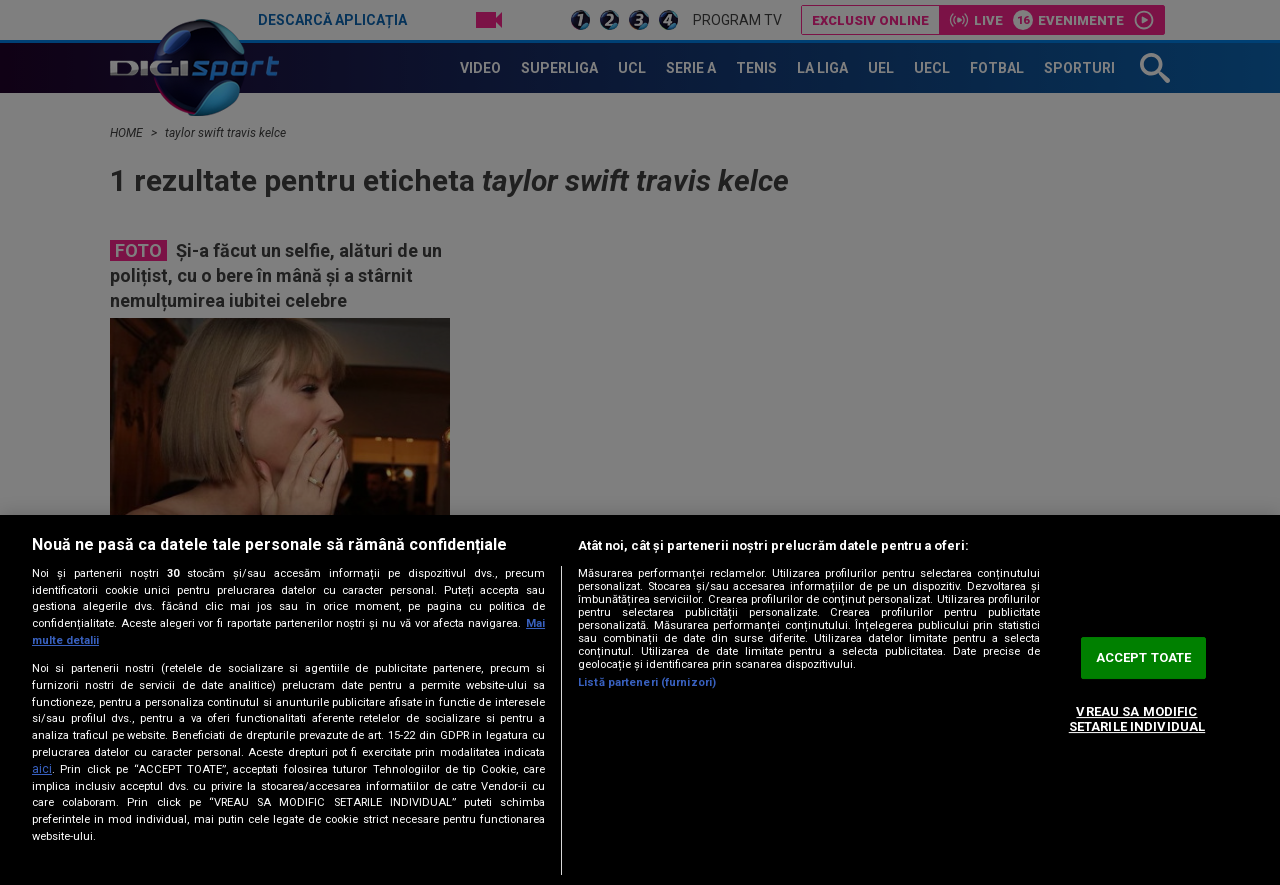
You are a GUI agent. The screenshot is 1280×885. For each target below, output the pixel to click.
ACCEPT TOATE (1144, 657)
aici (42, 769)
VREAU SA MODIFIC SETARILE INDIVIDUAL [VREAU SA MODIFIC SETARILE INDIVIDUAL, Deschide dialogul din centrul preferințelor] (1137, 719)
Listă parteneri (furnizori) (647, 682)
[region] (640, 700)
